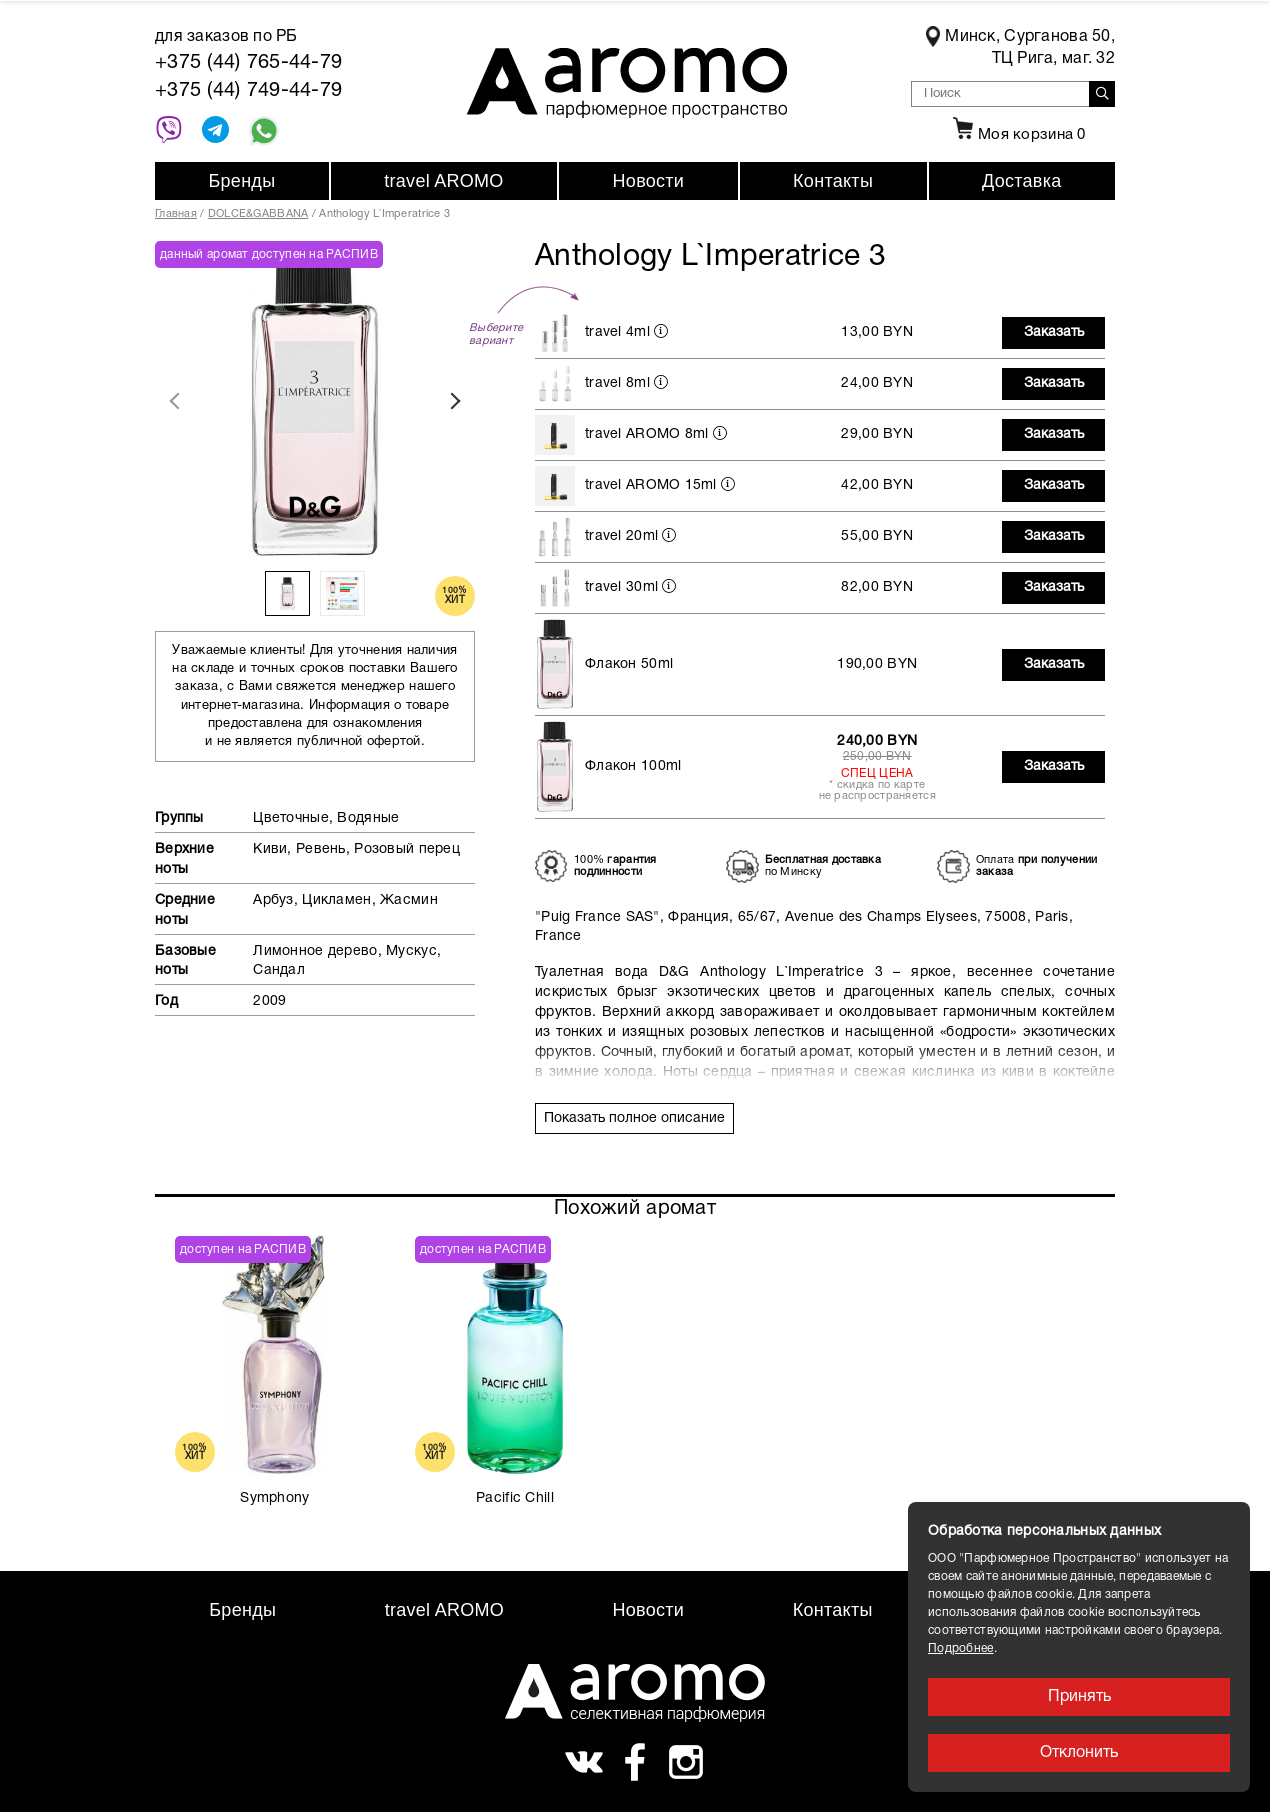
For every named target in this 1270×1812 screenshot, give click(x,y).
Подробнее (961, 1648)
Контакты (833, 181)
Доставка (1022, 181)
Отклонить (1079, 1753)
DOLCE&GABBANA (258, 214)
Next (455, 401)
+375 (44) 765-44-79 (248, 63)
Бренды (241, 181)
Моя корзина (1017, 135)
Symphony (274, 1498)
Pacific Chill (515, 1498)
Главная (176, 214)
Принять (1079, 1697)
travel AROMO (443, 181)
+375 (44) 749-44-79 (248, 91)
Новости (649, 181)
